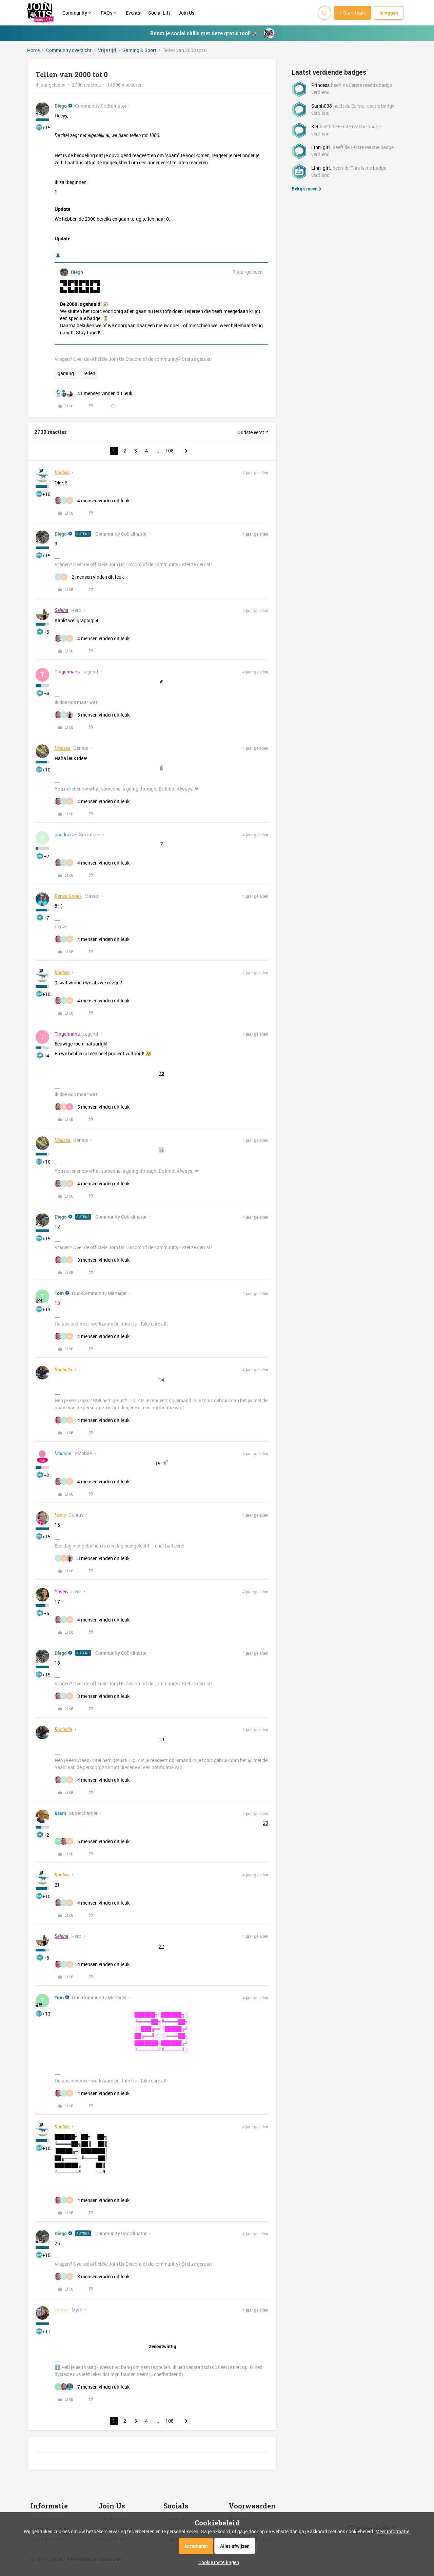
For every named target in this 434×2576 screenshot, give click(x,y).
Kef (314, 126)
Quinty (62, 2309)
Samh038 (321, 106)
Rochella (63, 1369)
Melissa (63, 748)
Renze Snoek (68, 896)
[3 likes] (92, 714)
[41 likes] (93, 393)
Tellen (89, 373)
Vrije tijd (107, 50)
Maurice (63, 1453)
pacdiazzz (65, 834)
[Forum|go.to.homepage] (40, 12)
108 (169, 450)
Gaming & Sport (139, 50)
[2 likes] (89, 576)
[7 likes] (92, 2386)
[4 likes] (92, 500)
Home (33, 50)
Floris (60, 1515)
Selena (61, 610)
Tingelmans (67, 671)
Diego (61, 106)
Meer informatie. (393, 2531)
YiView (61, 1591)
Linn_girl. (321, 147)
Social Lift (159, 13)
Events (133, 13)
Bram (60, 1813)
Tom (59, 1293)
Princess (320, 85)
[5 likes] (92, 1106)
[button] (352, 13)
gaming (66, 373)
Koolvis (62, 472)
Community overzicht (69, 50)
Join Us (186, 13)
